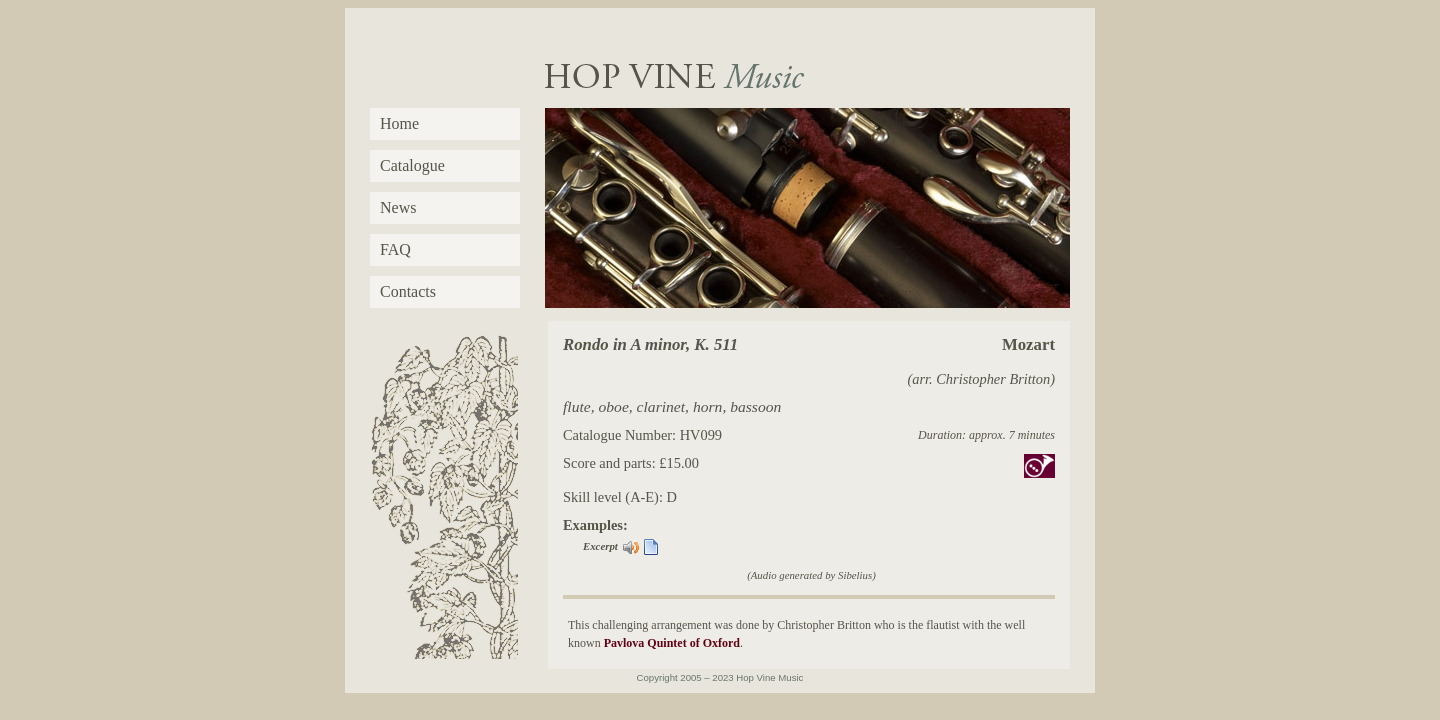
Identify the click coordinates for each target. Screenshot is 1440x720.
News (398, 207)
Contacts (408, 291)
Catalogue (412, 165)
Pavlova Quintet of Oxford (672, 643)
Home (399, 123)
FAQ (395, 249)
